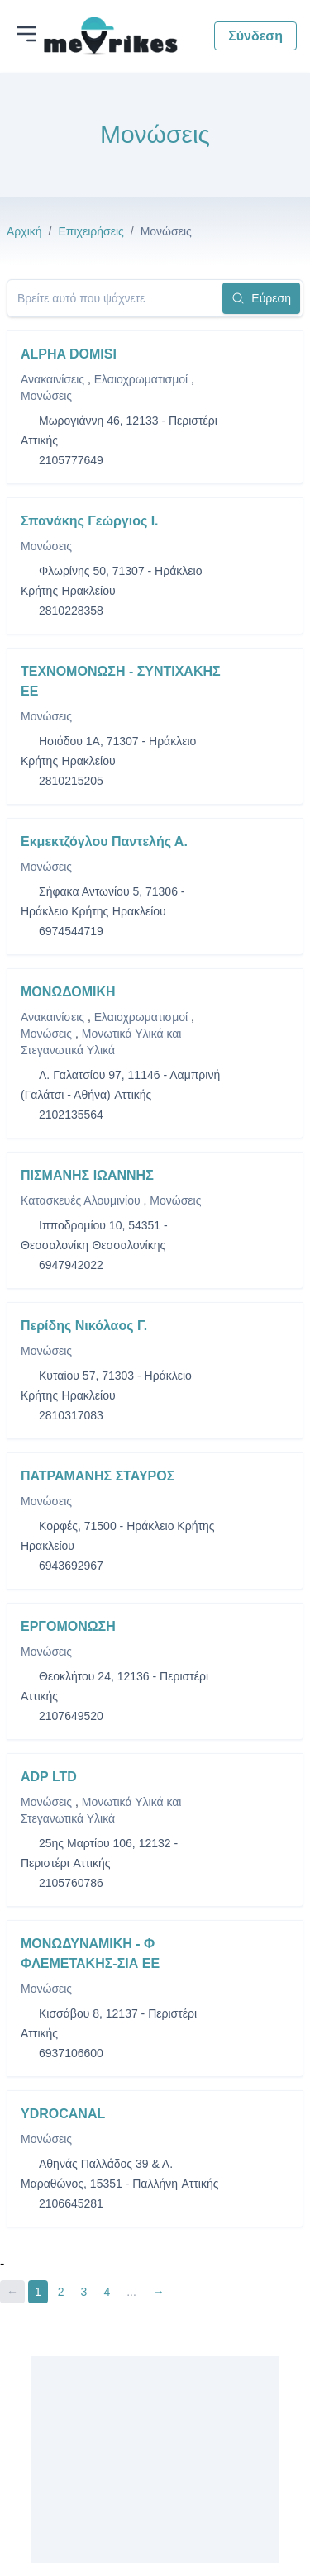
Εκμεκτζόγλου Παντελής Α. (104, 841)
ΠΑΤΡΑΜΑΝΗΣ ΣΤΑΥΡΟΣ (97, 1476)
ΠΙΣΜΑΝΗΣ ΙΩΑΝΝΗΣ (87, 1175)
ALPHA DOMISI (69, 354)
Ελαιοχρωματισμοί (142, 379)
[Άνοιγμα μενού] (26, 34)
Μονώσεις (46, 395)
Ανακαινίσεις (54, 379)
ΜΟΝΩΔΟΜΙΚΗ (68, 992)
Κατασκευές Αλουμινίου (82, 1200)
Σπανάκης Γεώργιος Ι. (90, 521)
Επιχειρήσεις (90, 231)
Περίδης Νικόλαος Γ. (84, 1326)
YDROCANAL (63, 2114)
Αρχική (24, 231)
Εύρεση (261, 298)
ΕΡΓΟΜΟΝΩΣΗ (68, 1626)
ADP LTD (49, 1777)
